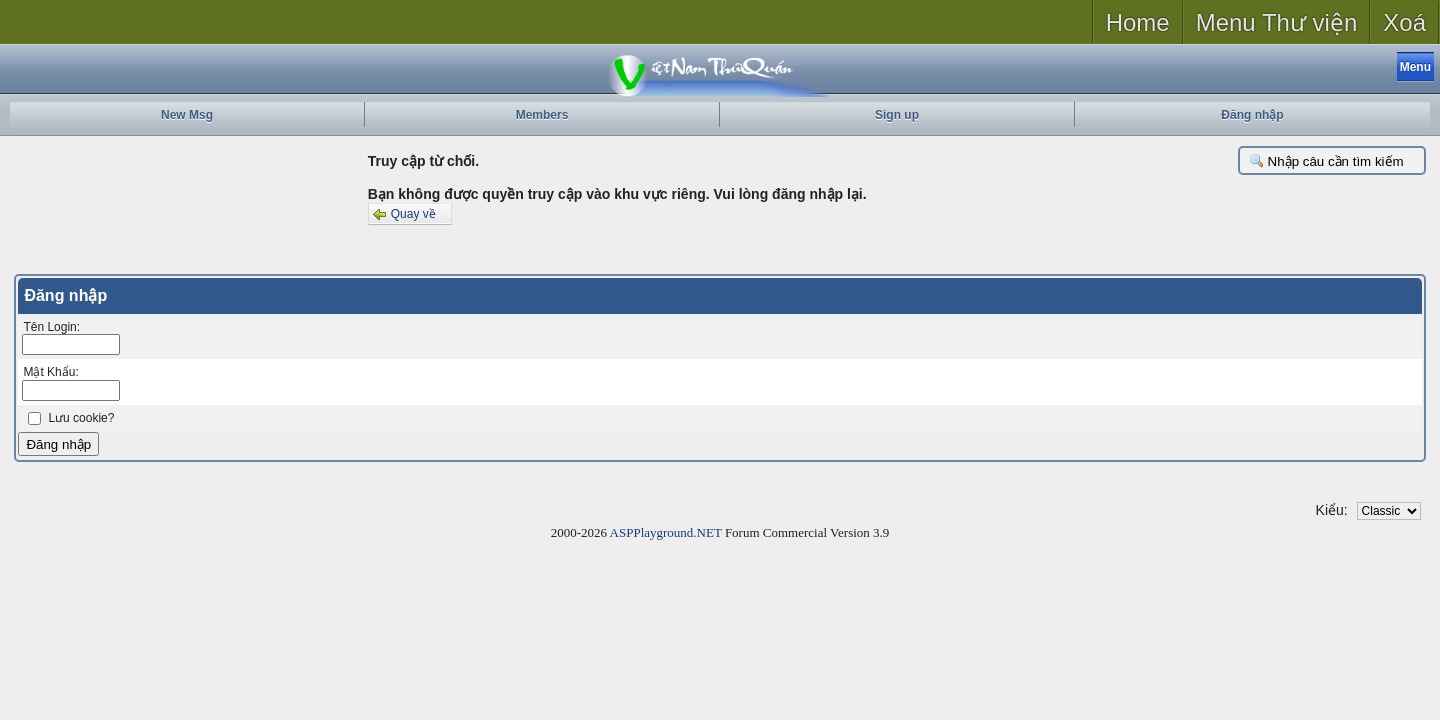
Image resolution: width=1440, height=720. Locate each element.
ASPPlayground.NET (666, 532)
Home (1138, 22)
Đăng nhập (1252, 115)
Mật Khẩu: (50, 372)
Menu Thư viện (1277, 22)
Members (542, 115)
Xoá (1404, 22)
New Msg (187, 115)
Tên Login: (51, 327)
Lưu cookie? (81, 418)
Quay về (402, 214)
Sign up (897, 115)
